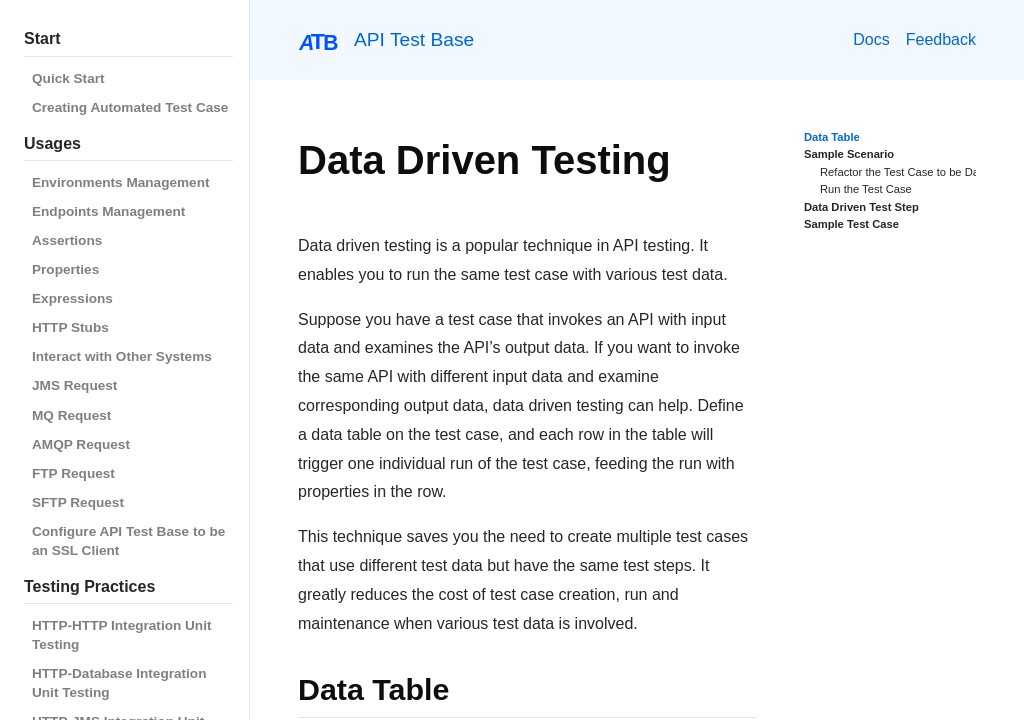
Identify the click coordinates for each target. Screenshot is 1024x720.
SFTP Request (78, 502)
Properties (65, 269)
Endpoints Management (108, 211)
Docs (871, 39)
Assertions (67, 240)
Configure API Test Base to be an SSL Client (128, 541)
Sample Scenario (849, 154)
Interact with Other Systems (122, 356)
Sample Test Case (851, 224)
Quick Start (68, 78)
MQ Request (71, 415)
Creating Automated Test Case (130, 107)
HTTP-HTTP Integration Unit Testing (121, 635)
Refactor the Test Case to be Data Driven (922, 172)
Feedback (941, 39)
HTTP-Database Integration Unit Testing (119, 683)
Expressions (72, 298)
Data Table (832, 137)
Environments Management (121, 182)
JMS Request (74, 385)
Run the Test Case (866, 189)
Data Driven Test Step (861, 207)
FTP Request (73, 473)
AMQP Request (81, 444)
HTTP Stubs (70, 327)
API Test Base (414, 39)
